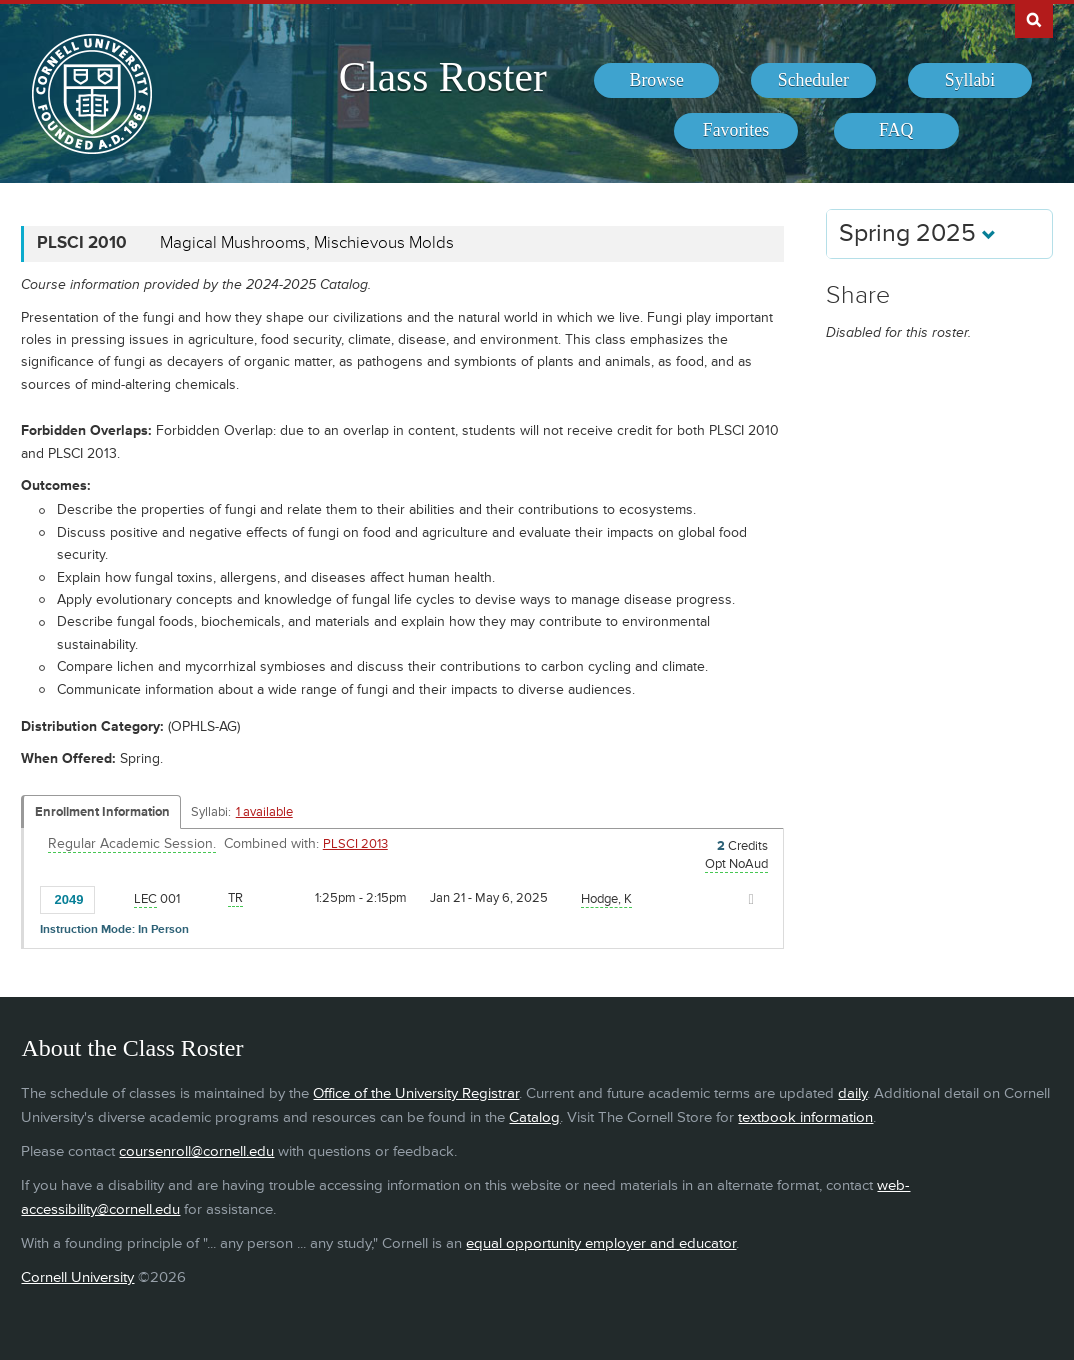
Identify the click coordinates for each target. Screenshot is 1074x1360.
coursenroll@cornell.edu (196, 1151)
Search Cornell (1034, 19)
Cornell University (77, 1277)
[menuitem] (656, 81)
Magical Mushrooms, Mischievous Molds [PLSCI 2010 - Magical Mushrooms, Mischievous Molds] (307, 243)
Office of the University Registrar (416, 1093)
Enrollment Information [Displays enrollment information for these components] (102, 812)
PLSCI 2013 (355, 844)
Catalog (534, 1117)
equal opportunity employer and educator (601, 1243)
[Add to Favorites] (115, 898)
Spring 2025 (917, 233)
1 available (264, 812)
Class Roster (443, 77)
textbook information (805, 1117)
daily (852, 1093)
